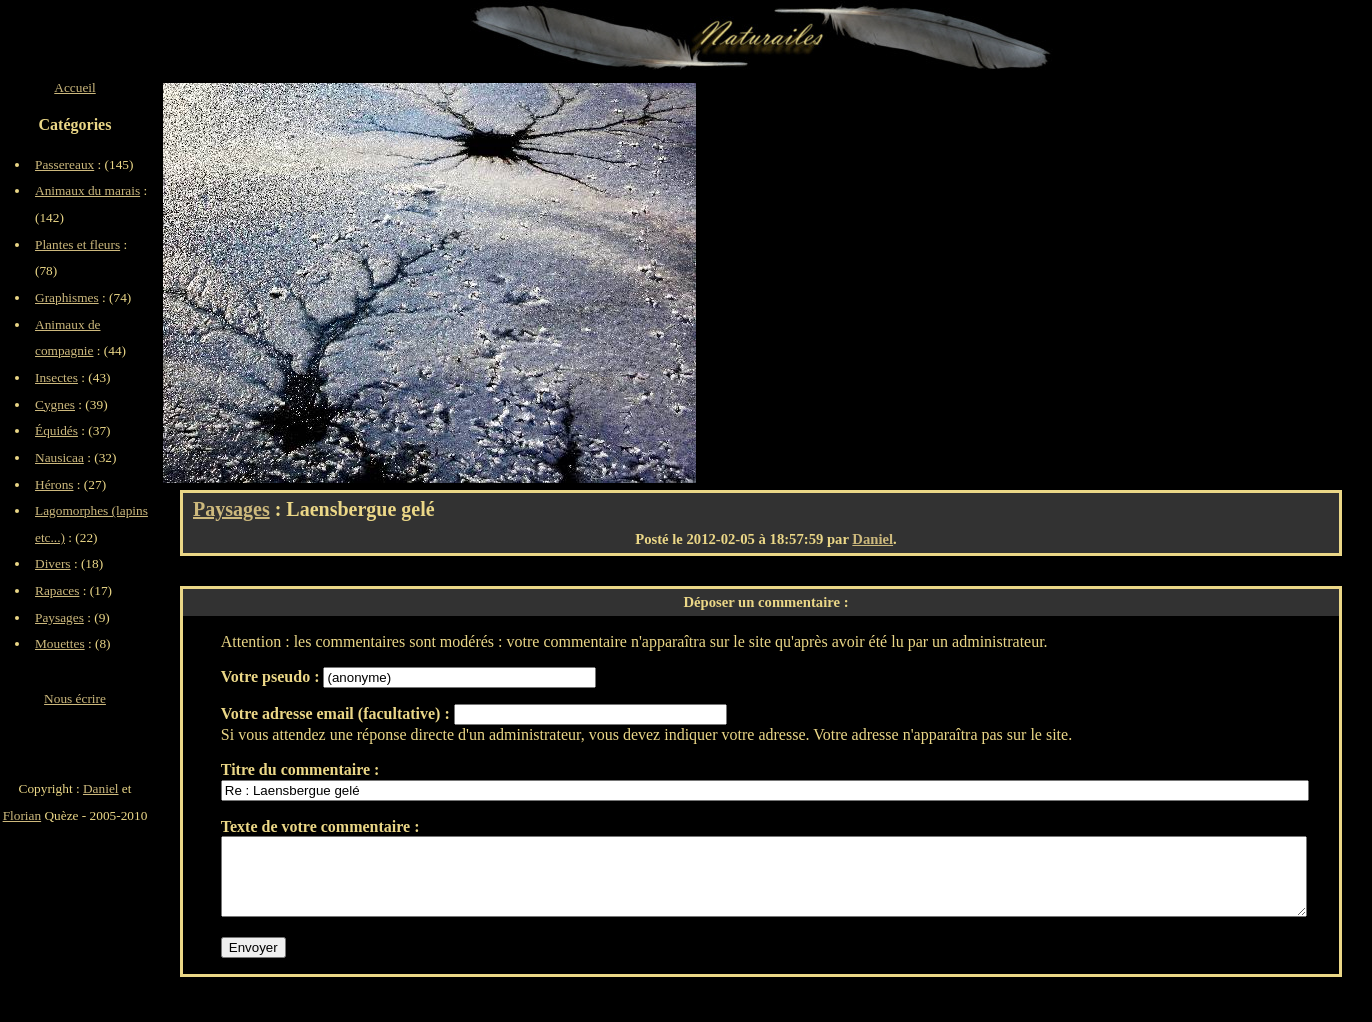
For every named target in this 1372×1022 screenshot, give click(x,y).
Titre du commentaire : (300, 769)
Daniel (872, 539)
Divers (53, 563)
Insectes (56, 377)
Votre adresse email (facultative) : (337, 713)
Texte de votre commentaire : (320, 826)
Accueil (74, 87)
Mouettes (60, 643)
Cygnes (55, 404)
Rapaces (57, 590)
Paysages (231, 509)
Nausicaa (59, 457)
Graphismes (67, 297)
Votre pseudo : (272, 676)
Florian (22, 815)
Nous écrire (75, 698)
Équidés (56, 430)
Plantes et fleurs (77, 244)
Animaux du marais (87, 190)
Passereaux (64, 164)
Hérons (54, 484)
